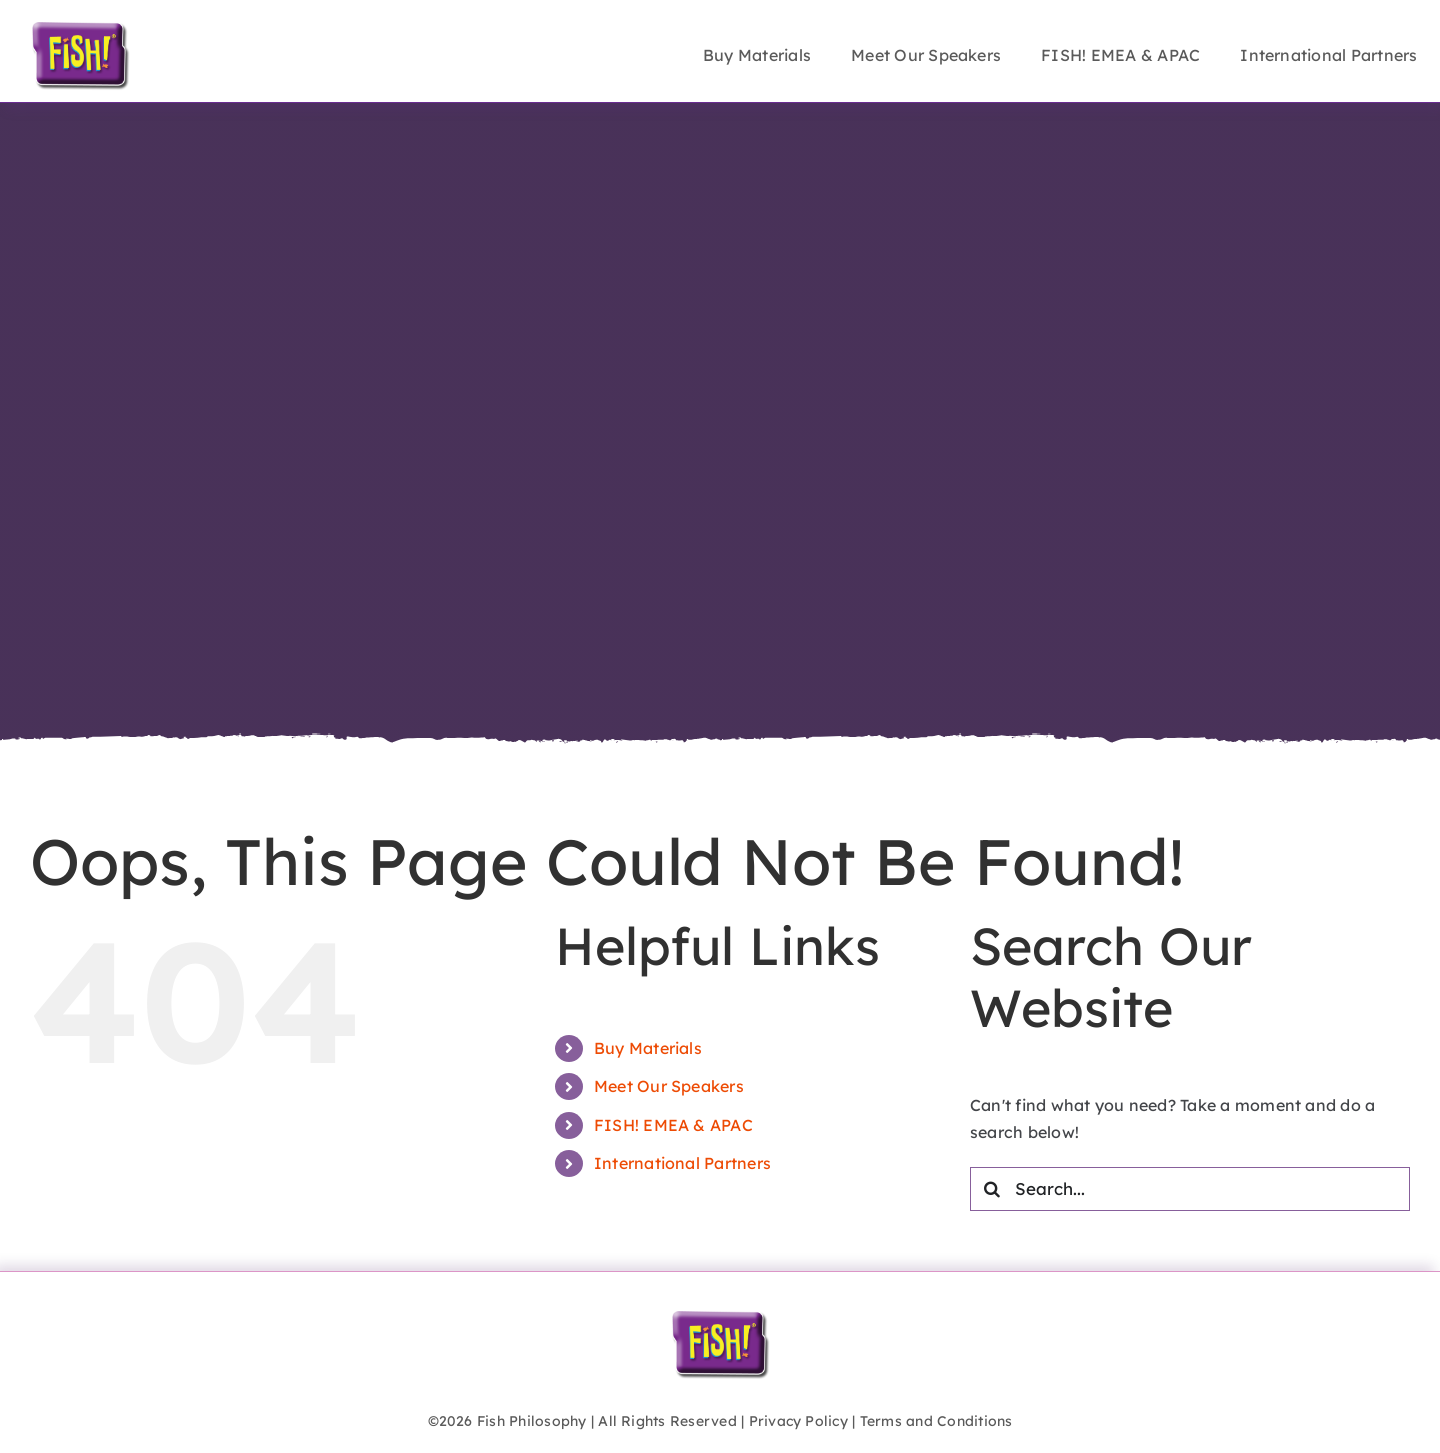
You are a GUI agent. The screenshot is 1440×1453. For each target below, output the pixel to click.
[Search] (992, 1189)
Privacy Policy (798, 1421)
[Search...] (1190, 1189)
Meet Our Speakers (669, 1086)
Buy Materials (648, 1048)
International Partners (682, 1163)
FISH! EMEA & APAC (673, 1125)
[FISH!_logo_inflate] (80, 28)
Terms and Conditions (936, 1421)
